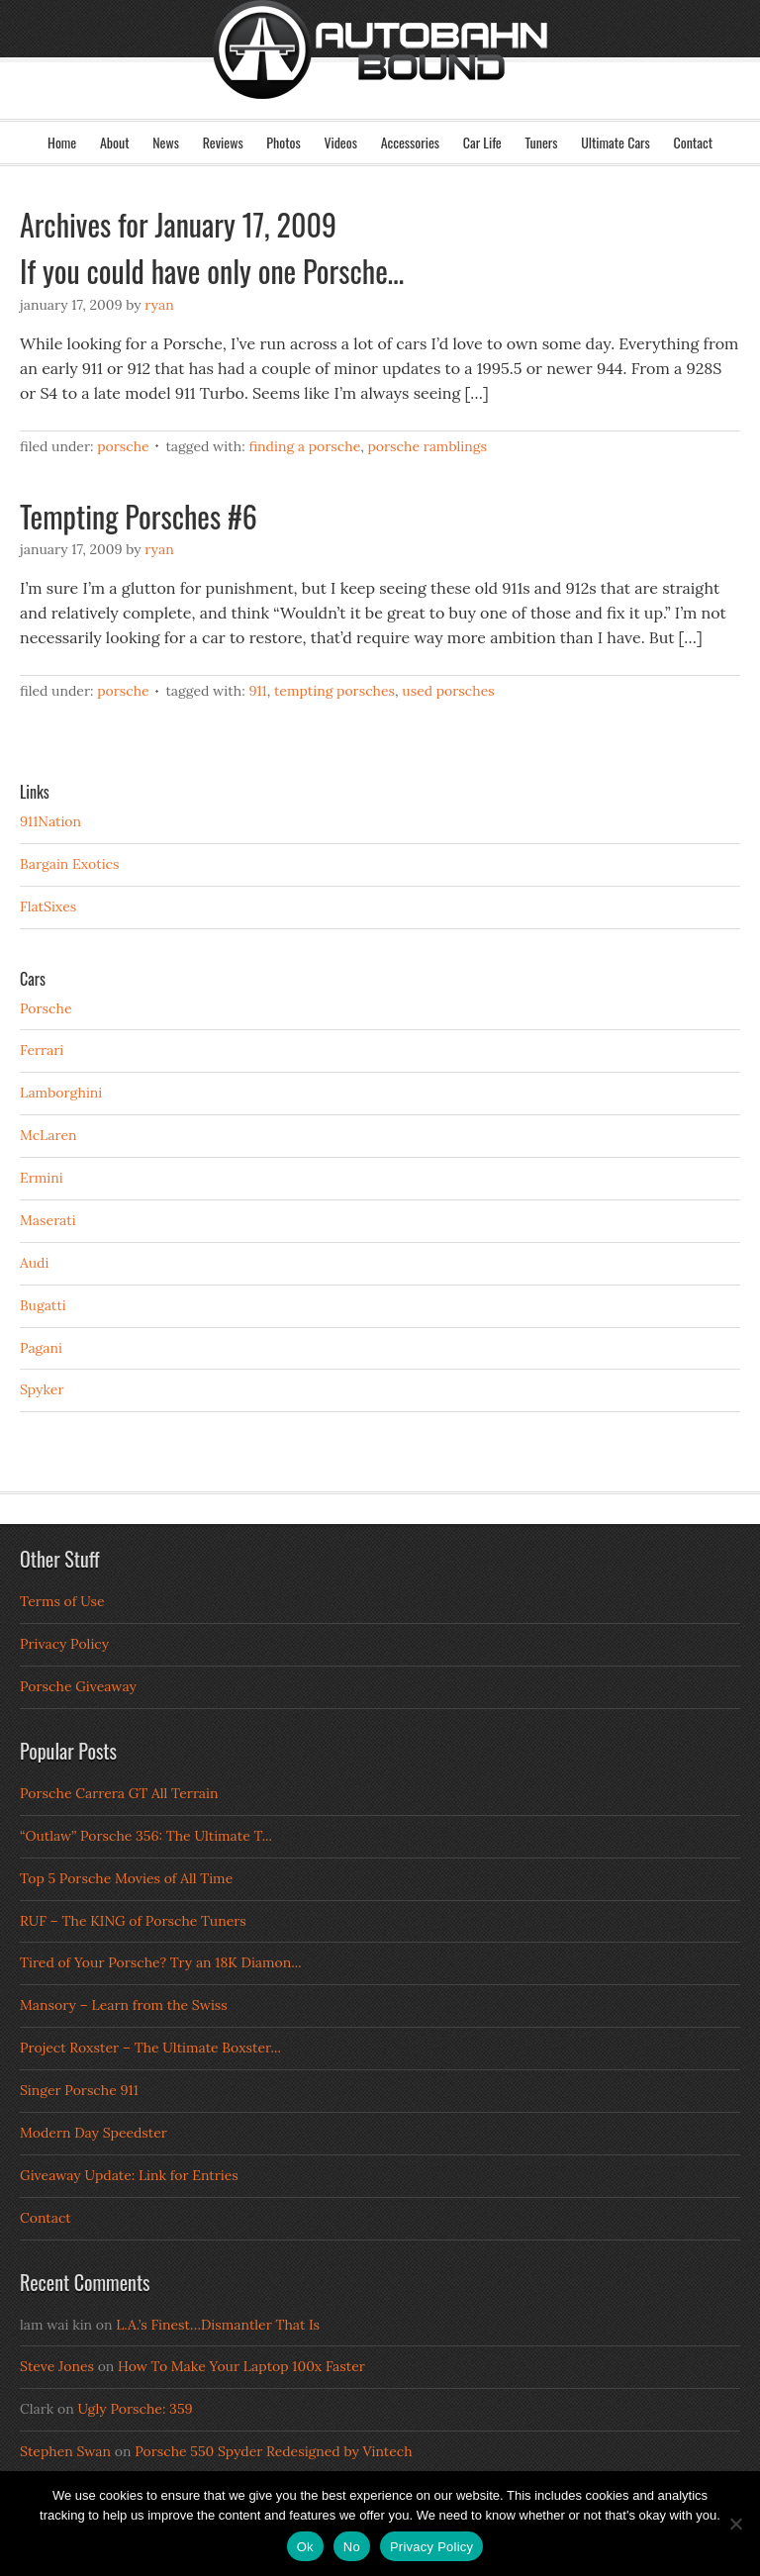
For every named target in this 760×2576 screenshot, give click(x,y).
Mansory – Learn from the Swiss (124, 2005)
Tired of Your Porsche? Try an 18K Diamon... (161, 1962)
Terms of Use (62, 1601)
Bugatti (43, 1305)
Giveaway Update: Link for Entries (129, 2175)
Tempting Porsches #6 (138, 516)
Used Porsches (448, 691)
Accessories (410, 142)
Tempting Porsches (334, 691)
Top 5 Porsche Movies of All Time (126, 1878)
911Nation (50, 821)
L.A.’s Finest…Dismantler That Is (218, 2325)
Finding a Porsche (304, 446)
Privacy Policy (64, 1644)
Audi (34, 1263)
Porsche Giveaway (78, 1686)
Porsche (123, 446)
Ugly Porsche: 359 (134, 2409)
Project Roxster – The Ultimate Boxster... (150, 2047)
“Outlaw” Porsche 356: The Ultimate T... (146, 1836)
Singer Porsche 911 (79, 2090)
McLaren (48, 1135)
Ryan (158, 305)
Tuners (540, 142)
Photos (283, 142)
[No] (735, 2523)
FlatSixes (48, 906)
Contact (693, 142)
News (165, 142)
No (351, 2546)
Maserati (48, 1220)
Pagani (41, 1348)
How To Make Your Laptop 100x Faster (241, 2366)
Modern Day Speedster (93, 2133)
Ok (305, 2546)
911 (257, 691)
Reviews (223, 142)
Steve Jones (57, 2366)
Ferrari (41, 1050)
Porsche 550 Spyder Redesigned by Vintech (273, 2451)
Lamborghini (61, 1092)
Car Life (482, 142)
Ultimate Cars (615, 142)
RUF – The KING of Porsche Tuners (133, 1921)
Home (62, 142)
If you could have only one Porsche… (212, 270)
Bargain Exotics (70, 864)
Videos (340, 142)
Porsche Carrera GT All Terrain (119, 1793)
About (115, 142)
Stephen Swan (65, 2451)
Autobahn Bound (380, 77)
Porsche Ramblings (427, 446)
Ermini (41, 1178)
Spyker (42, 1389)
